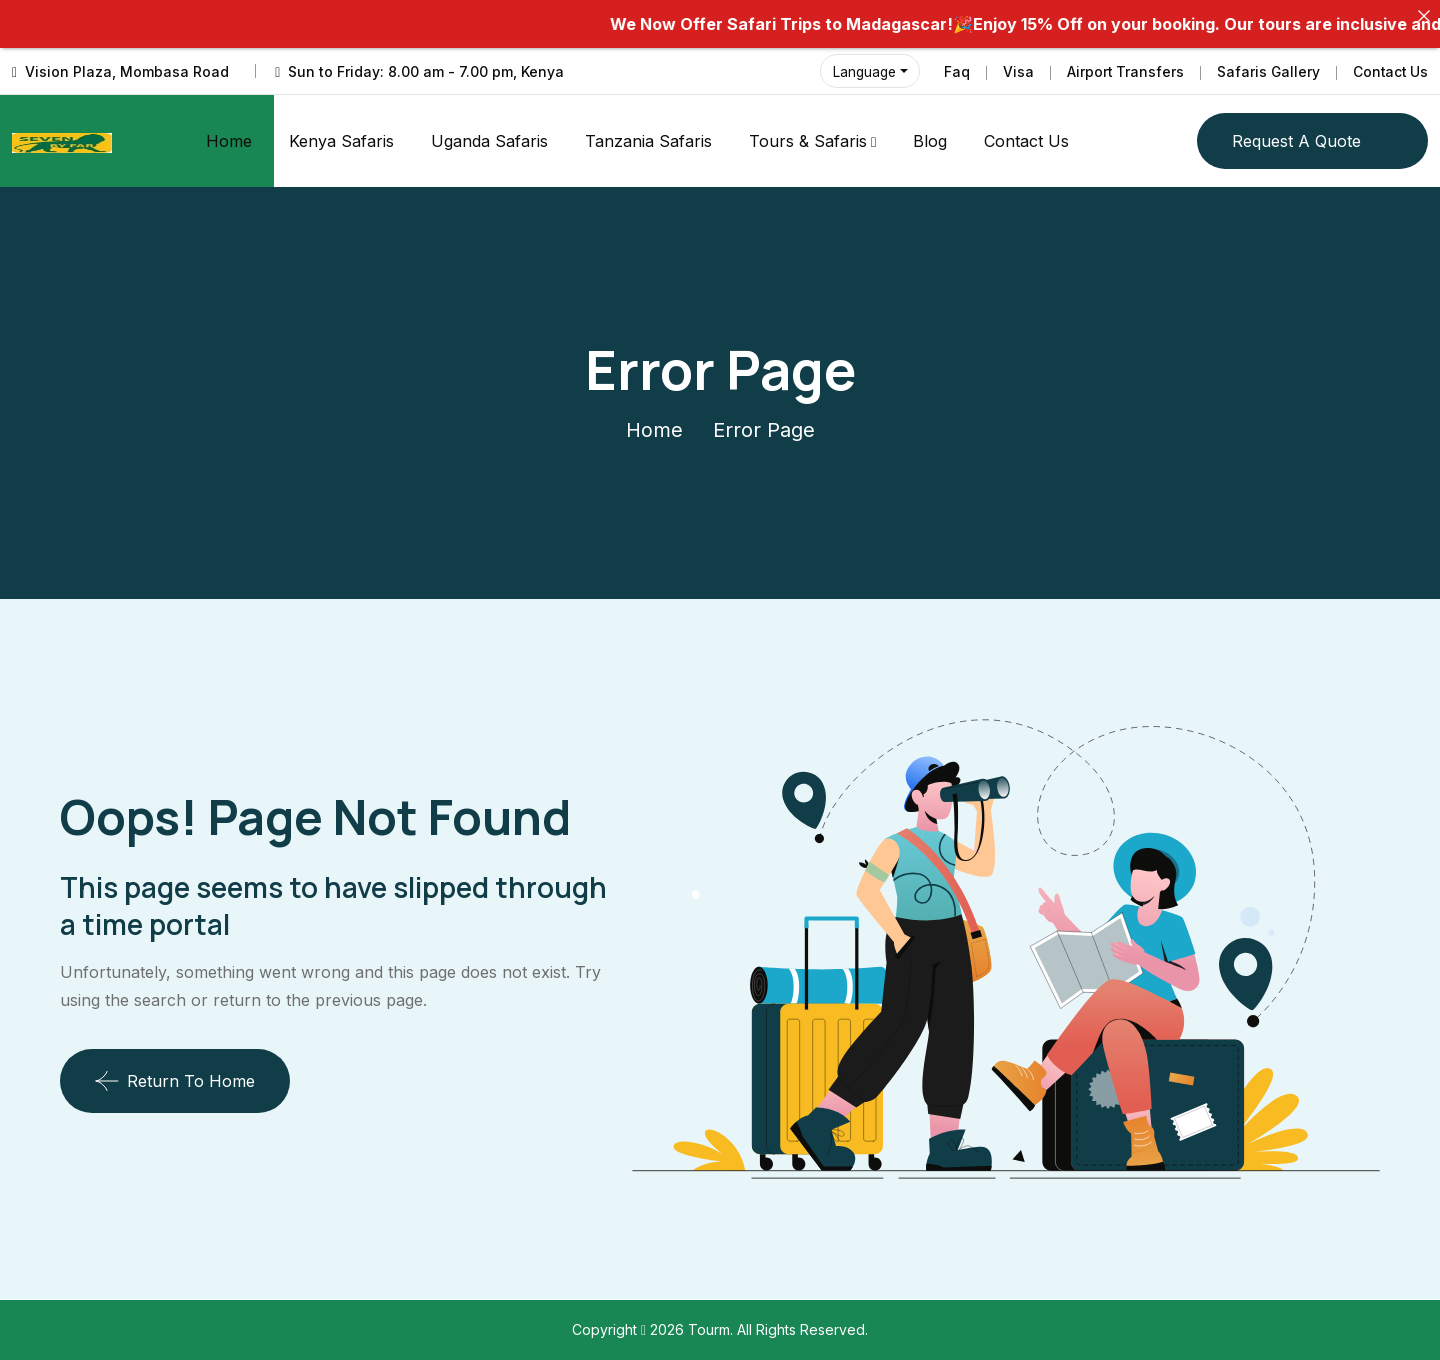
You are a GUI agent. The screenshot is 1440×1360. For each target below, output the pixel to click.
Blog (930, 141)
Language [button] (862, 71)
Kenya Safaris (341, 141)
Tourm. (712, 1329)
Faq (953, 71)
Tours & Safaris (808, 141)
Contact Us (1389, 71)
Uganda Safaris (489, 141)
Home (229, 141)
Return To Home (175, 1081)
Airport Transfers (1122, 71)
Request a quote (1296, 141)
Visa (1014, 71)
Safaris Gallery (1266, 71)
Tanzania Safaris (648, 141)
